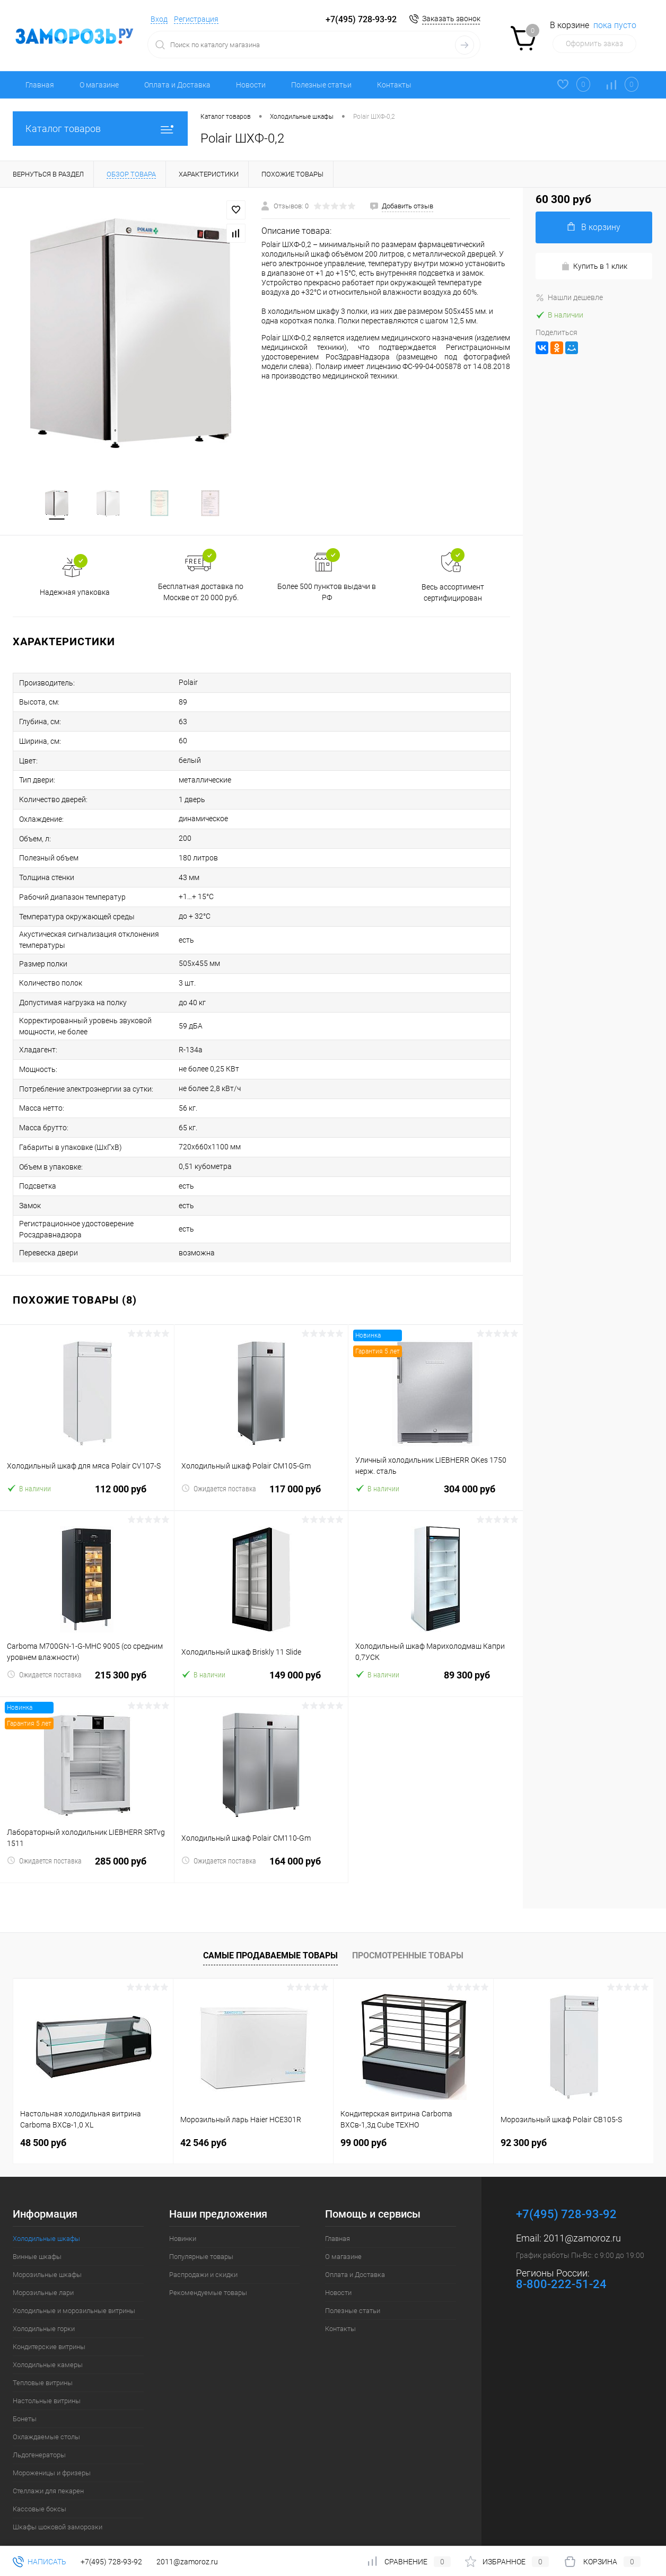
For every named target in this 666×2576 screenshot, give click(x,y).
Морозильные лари (43, 2272)
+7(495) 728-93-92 (361, 19)
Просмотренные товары (407, 1935)
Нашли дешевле (569, 297)
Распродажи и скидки (203, 2254)
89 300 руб (435, 1661)
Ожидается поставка (218, 1468)
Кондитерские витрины (49, 2326)
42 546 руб (203, 2121)
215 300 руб (87, 1661)
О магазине (99, 85)
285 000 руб (87, 1847)
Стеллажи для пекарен (48, 2470)
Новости (251, 85)
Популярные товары (201, 2236)
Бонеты (25, 2398)
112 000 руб (87, 1475)
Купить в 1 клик (594, 266)
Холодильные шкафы (46, 2218)
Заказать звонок (451, 18)
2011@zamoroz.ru (582, 2217)
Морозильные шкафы (47, 2254)
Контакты (394, 85)
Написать (39, 2561)
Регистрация (196, 19)
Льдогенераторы (39, 2434)
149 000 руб (261, 1661)
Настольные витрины (47, 2380)
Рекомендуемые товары (208, 2272)
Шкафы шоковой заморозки (57, 2506)
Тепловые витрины (43, 2362)
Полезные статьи (321, 85)
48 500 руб (43, 2121)
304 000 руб (435, 1475)
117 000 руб (261, 1475)
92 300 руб (524, 2121)
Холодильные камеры (48, 2344)
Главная (39, 85)
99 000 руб (363, 2121)
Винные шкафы (37, 2236)
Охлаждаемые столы (46, 2416)
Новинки (182, 2218)
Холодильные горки (44, 2308)
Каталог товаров (100, 128)
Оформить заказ (594, 43)
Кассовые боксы (39, 2488)
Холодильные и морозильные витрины (74, 2290)
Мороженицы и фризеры (52, 2452)
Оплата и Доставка (177, 85)
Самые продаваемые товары (270, 1935)
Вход (159, 19)
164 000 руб (261, 1847)
